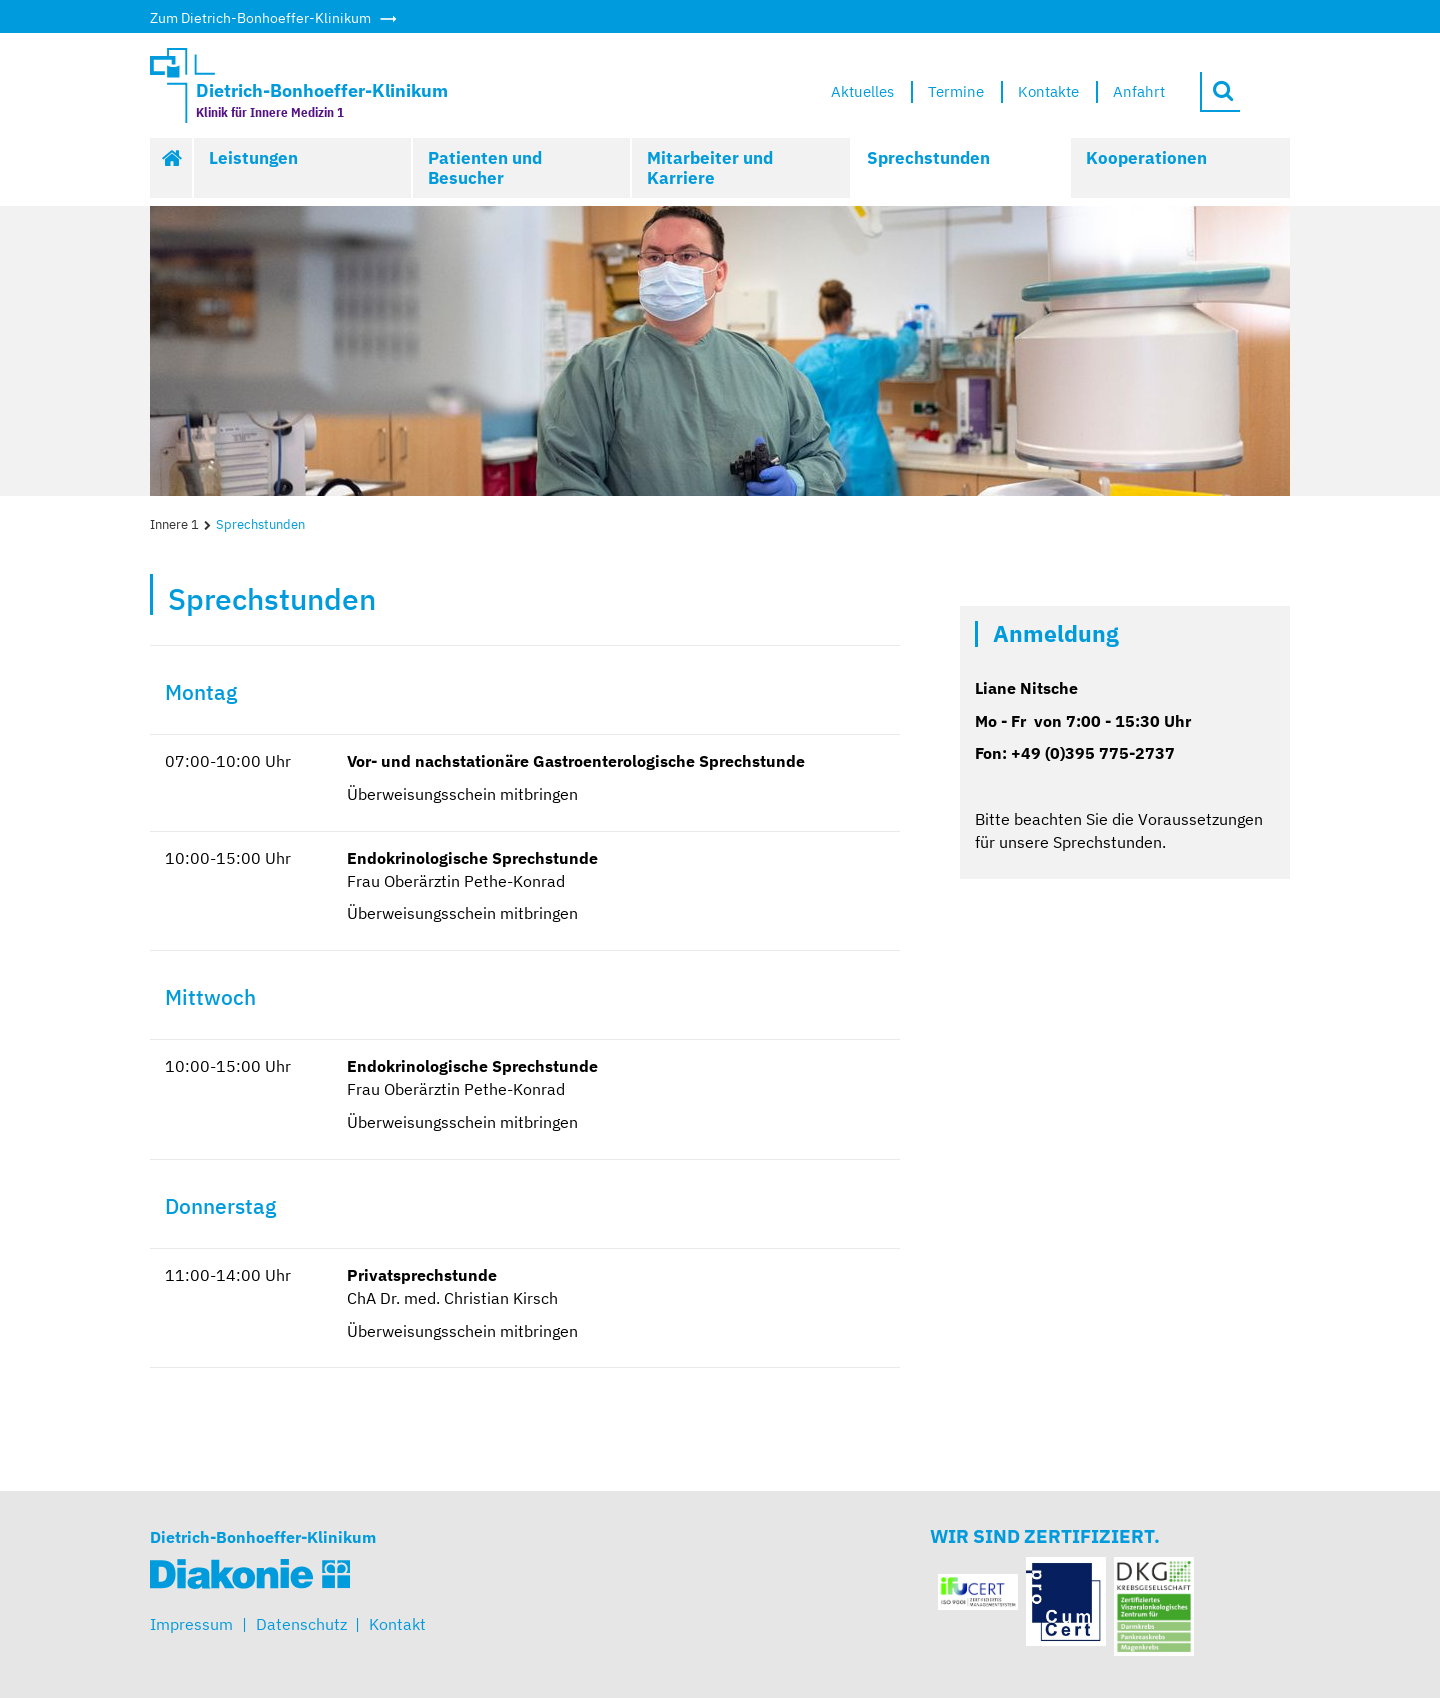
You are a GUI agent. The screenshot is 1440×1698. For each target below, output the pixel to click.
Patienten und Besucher (485, 168)
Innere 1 (174, 524)
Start (172, 168)
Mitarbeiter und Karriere (710, 168)
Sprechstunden (928, 158)
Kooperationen (1146, 158)
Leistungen (253, 158)
